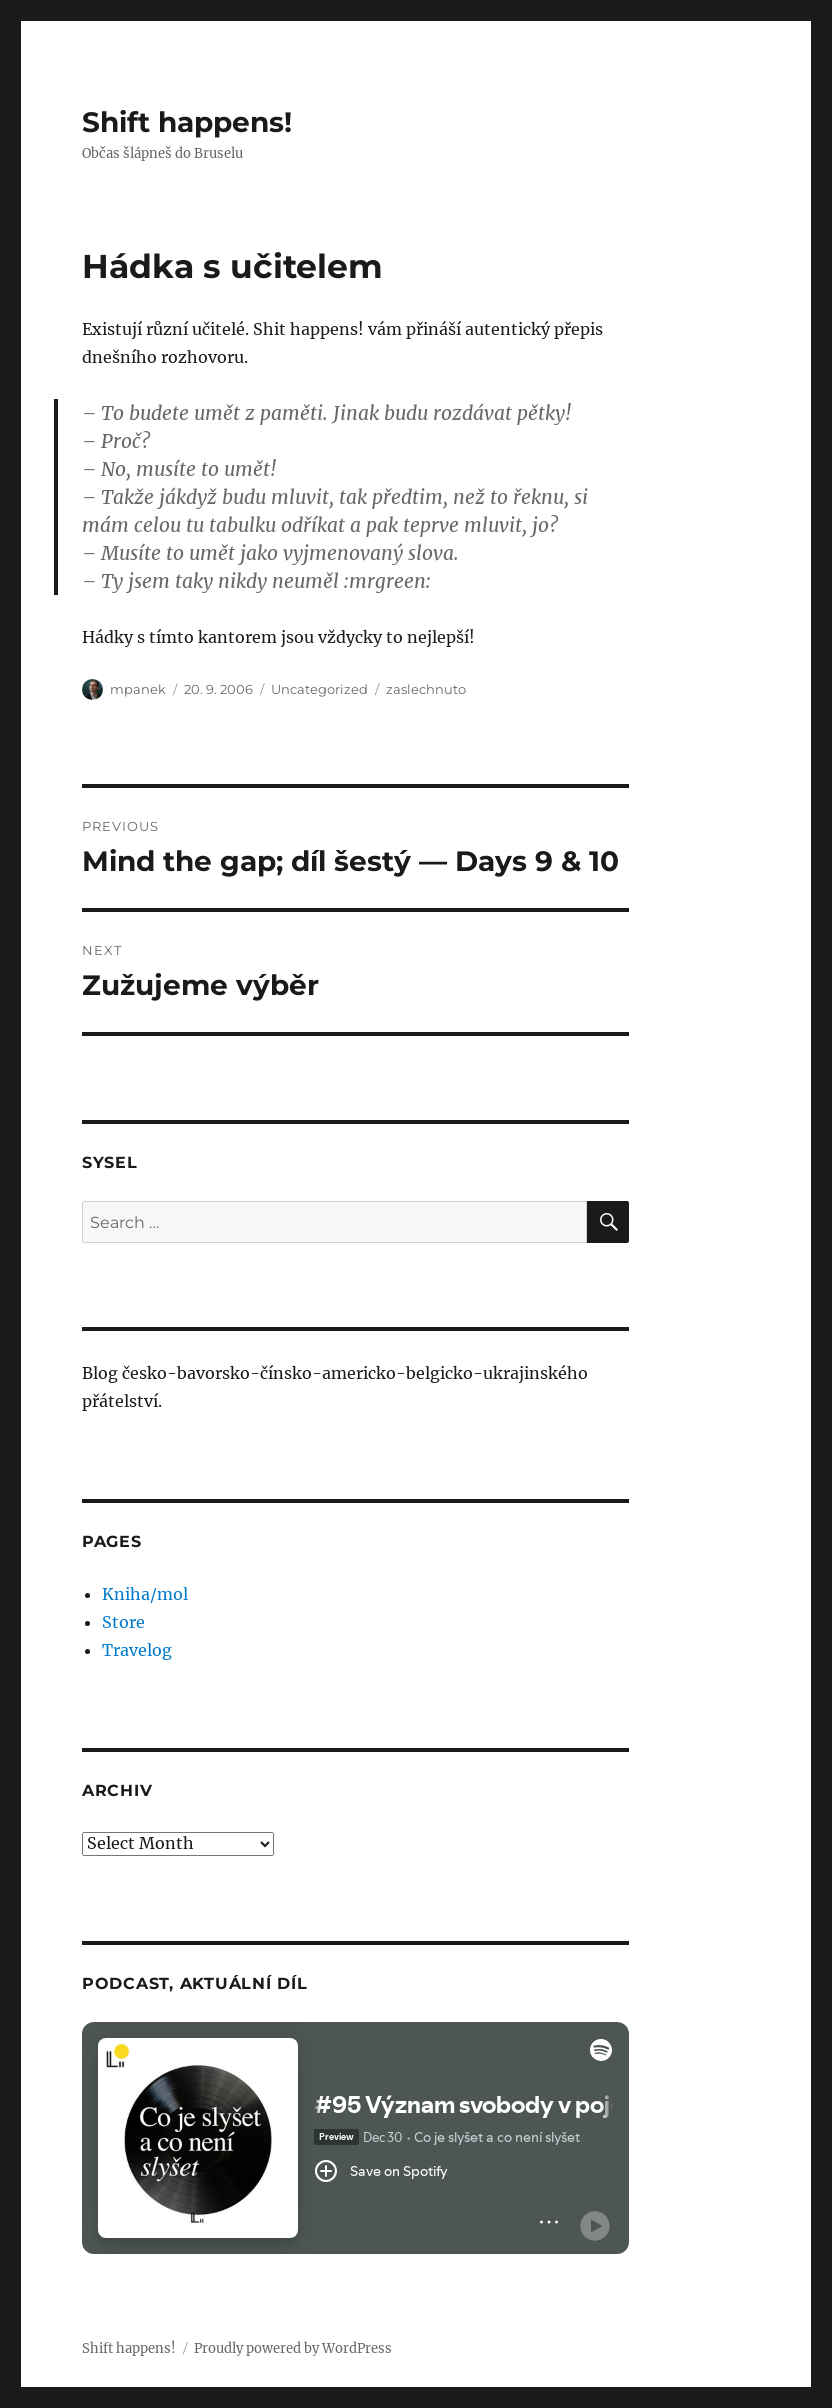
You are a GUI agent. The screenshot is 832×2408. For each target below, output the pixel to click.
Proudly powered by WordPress (293, 2348)
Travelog (137, 1650)
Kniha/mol (145, 1594)
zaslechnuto (426, 689)
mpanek (138, 689)
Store (123, 1622)
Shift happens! (187, 122)
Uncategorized (319, 689)
